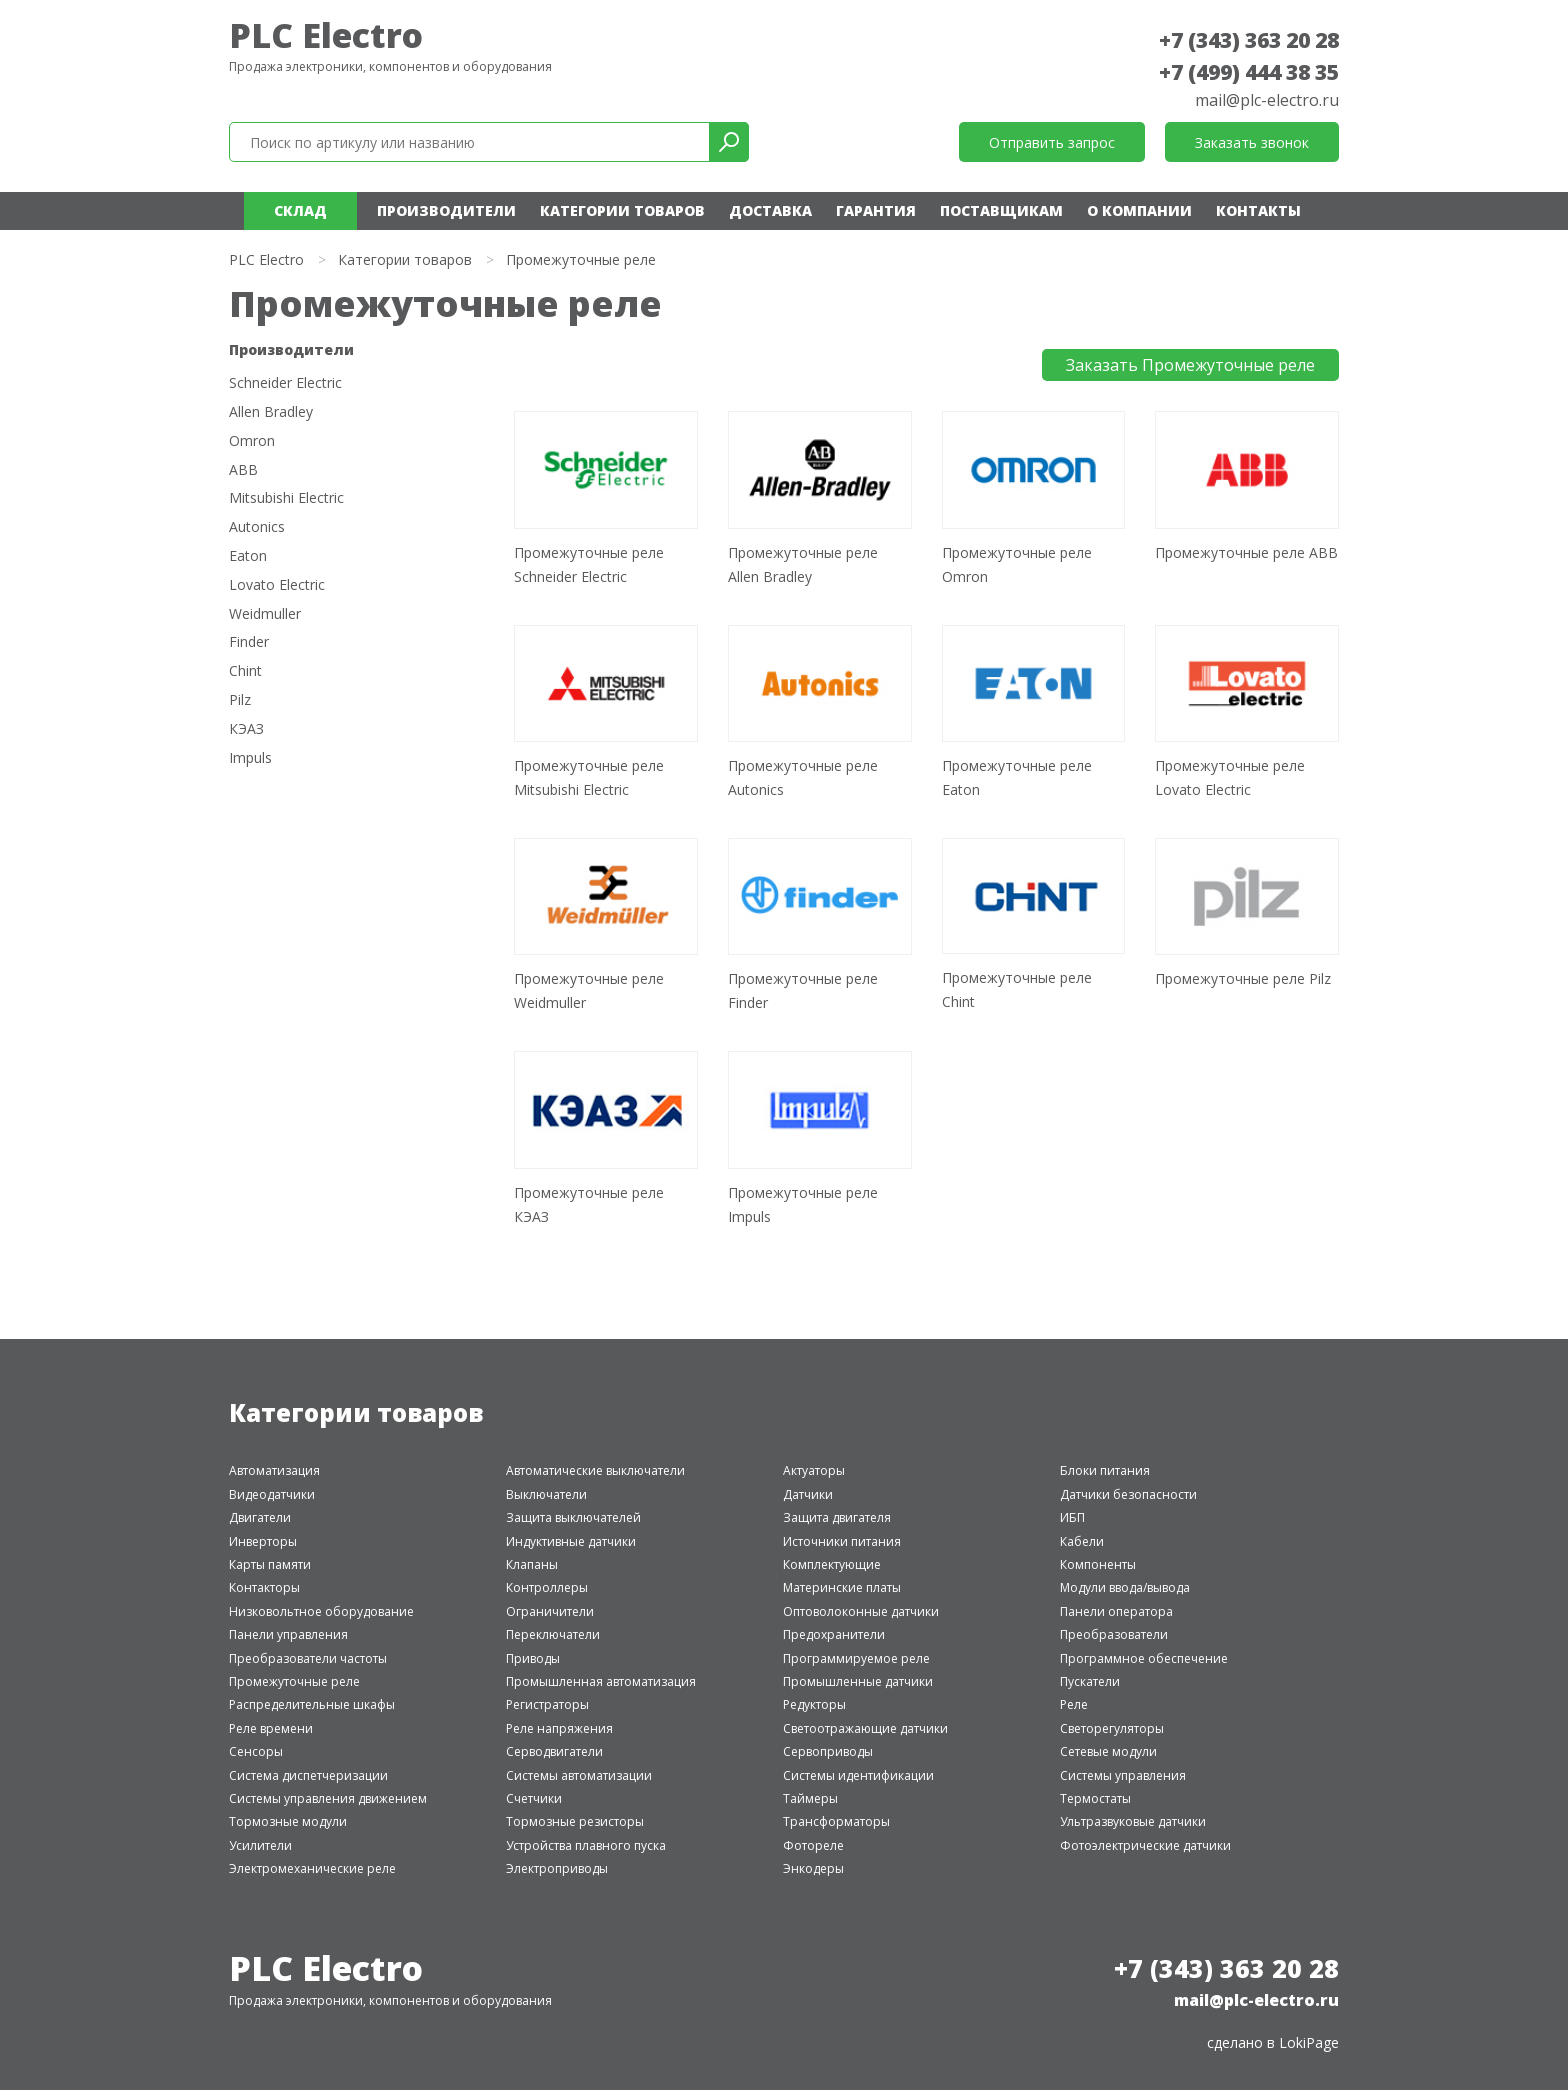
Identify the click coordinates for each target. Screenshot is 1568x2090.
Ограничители (550, 1611)
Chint (245, 671)
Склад (300, 210)
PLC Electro (326, 35)
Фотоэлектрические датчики (1145, 1845)
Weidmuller (265, 614)
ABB (243, 470)
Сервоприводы (828, 1751)
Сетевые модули (1108, 1751)
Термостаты (1095, 1798)
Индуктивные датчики (571, 1541)
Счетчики (534, 1798)
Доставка (770, 210)
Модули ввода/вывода (1125, 1587)
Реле (1074, 1704)
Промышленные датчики (858, 1681)
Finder (249, 642)
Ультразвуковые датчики (1133, 1821)
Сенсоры (256, 1751)
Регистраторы (547, 1704)
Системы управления (1123, 1775)
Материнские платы (842, 1587)
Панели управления (288, 1634)
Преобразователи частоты (308, 1658)
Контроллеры (547, 1587)
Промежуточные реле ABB (1246, 552)
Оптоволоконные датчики (861, 1611)
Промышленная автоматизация (601, 1681)
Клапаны (532, 1564)
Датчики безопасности (1128, 1494)
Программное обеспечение (1144, 1658)
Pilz (240, 700)
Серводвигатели (554, 1751)
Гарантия (876, 210)
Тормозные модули (288, 1821)
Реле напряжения (559, 1728)
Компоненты (1098, 1564)
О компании (1139, 210)
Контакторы (264, 1587)
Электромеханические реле (312, 1868)
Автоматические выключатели (595, 1470)
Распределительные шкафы (312, 1704)
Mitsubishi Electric (286, 498)
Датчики (808, 1494)
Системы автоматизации (579, 1775)
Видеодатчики (272, 1494)
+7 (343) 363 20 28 (1249, 40)
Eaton (248, 556)
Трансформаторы (836, 1821)
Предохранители (834, 1634)
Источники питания (842, 1541)
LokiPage (1309, 2042)
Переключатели (553, 1634)
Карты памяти (270, 1564)
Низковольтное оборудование (321, 1611)
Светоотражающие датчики (865, 1728)
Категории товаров (622, 210)
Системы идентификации (858, 1775)
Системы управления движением (328, 1798)
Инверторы (263, 1541)
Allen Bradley (271, 412)
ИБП (1072, 1517)
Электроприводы (557, 1868)
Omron (252, 441)
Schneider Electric (285, 383)
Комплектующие (832, 1564)
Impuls (250, 758)
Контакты (1258, 210)
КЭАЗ (246, 729)
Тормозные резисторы (575, 1821)
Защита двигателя (837, 1517)
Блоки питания (1105, 1470)
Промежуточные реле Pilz (1243, 978)
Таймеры (810, 1798)
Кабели (1082, 1541)
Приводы (533, 1658)
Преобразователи (1114, 1634)
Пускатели (1090, 1681)
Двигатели (260, 1517)
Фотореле (813, 1845)
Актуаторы (814, 1470)
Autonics (257, 527)
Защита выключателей (573, 1517)
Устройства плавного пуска (586, 1845)
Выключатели (546, 1494)
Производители (446, 210)
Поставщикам (1001, 210)
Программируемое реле (856, 1658)
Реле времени (271, 1728)
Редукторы (814, 1704)
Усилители (260, 1845)
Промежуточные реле (294, 1681)
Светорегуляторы (1112, 1728)
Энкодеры (813, 1868)
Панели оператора (1116, 1611)
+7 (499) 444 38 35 (1249, 72)
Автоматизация (274, 1470)
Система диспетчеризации (308, 1775)
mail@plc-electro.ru (1267, 100)
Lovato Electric (277, 585)
